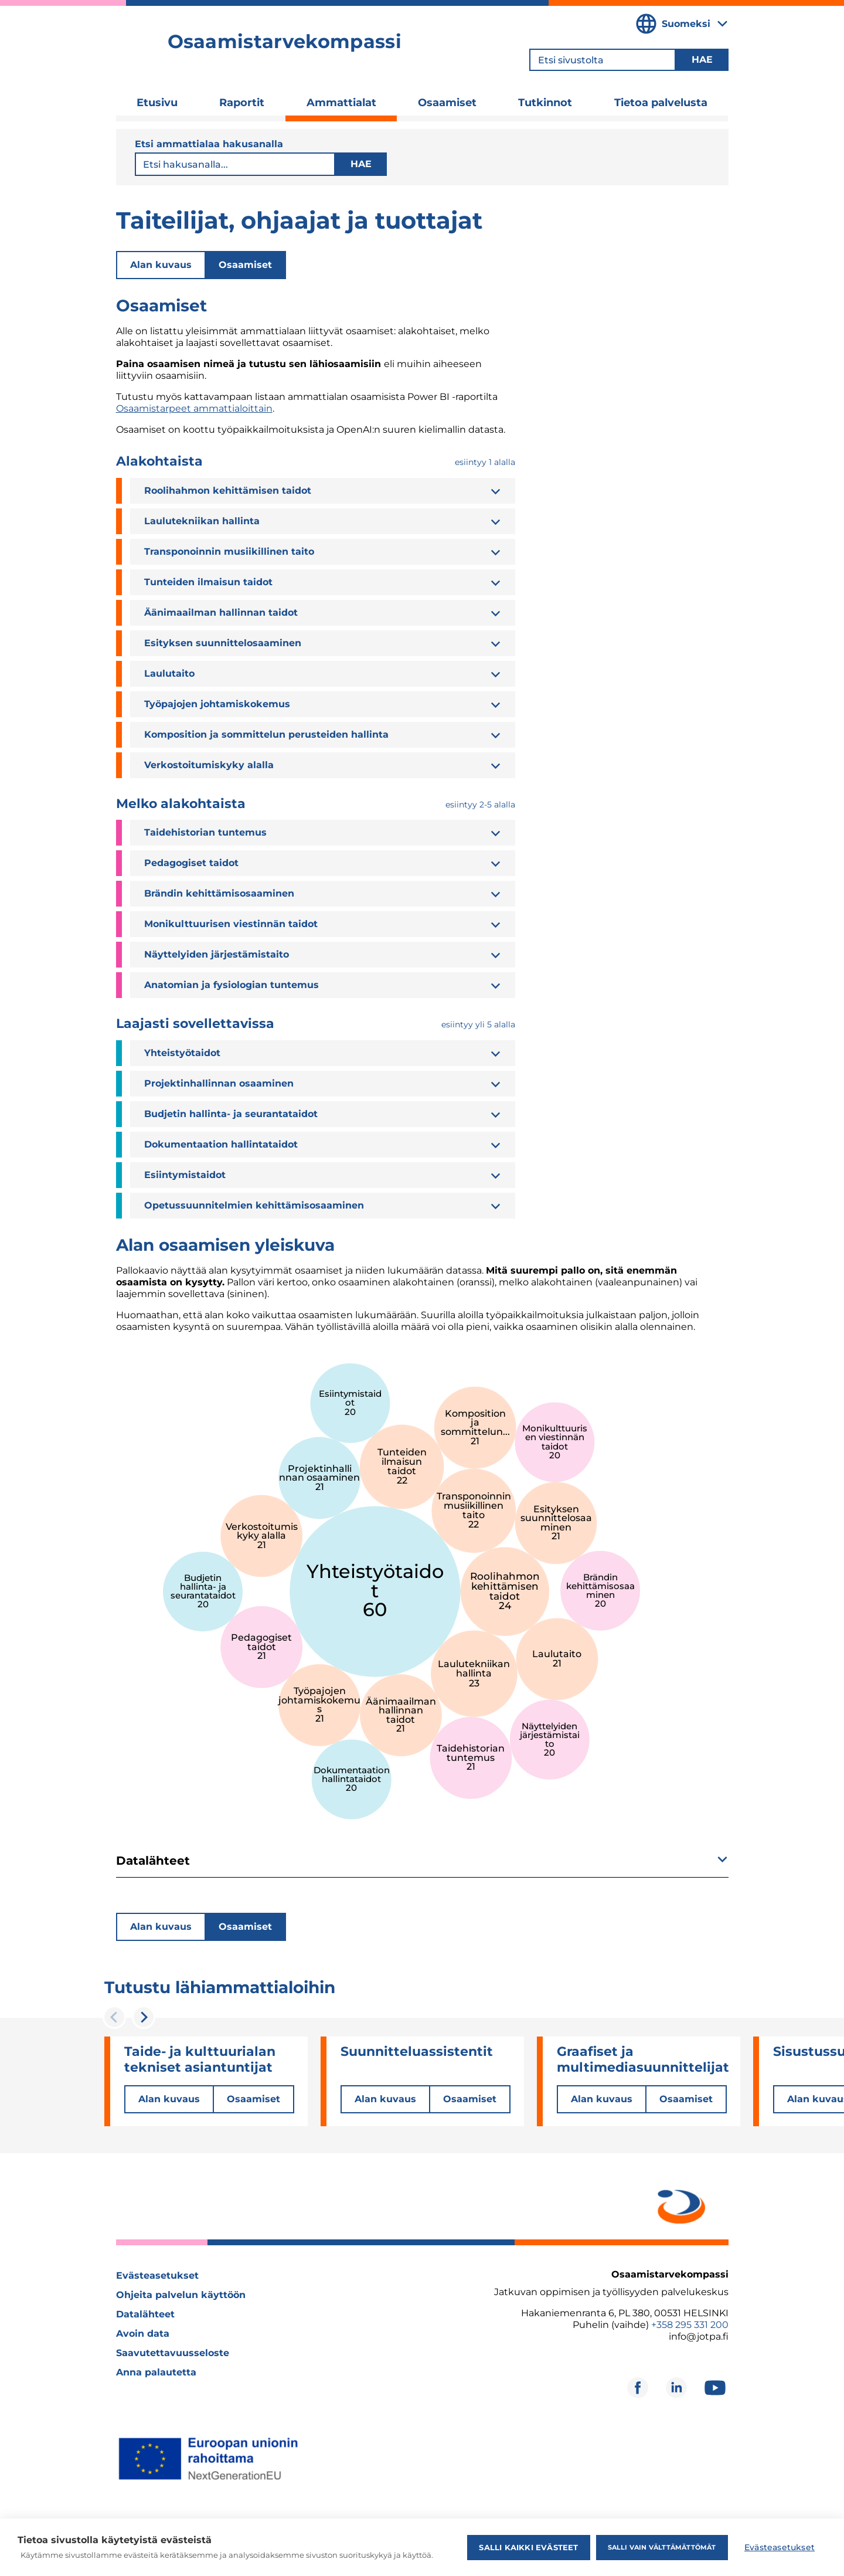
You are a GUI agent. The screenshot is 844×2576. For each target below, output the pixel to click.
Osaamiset (447, 102)
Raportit (241, 102)
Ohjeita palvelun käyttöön (181, 2294)
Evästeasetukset (157, 2275)
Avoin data (142, 2333)
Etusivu (157, 102)
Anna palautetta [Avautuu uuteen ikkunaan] (156, 2372)
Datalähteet (145, 2314)
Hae (360, 163)
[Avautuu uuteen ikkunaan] (679, 2204)
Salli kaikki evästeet (527, 2547)
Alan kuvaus (161, 264)
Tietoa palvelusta (660, 102)
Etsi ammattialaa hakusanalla (209, 144)
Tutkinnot (545, 102)
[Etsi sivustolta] (602, 60)
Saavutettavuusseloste (172, 2352)
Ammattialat (341, 102)
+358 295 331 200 (690, 2324)
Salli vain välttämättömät (661, 2547)
